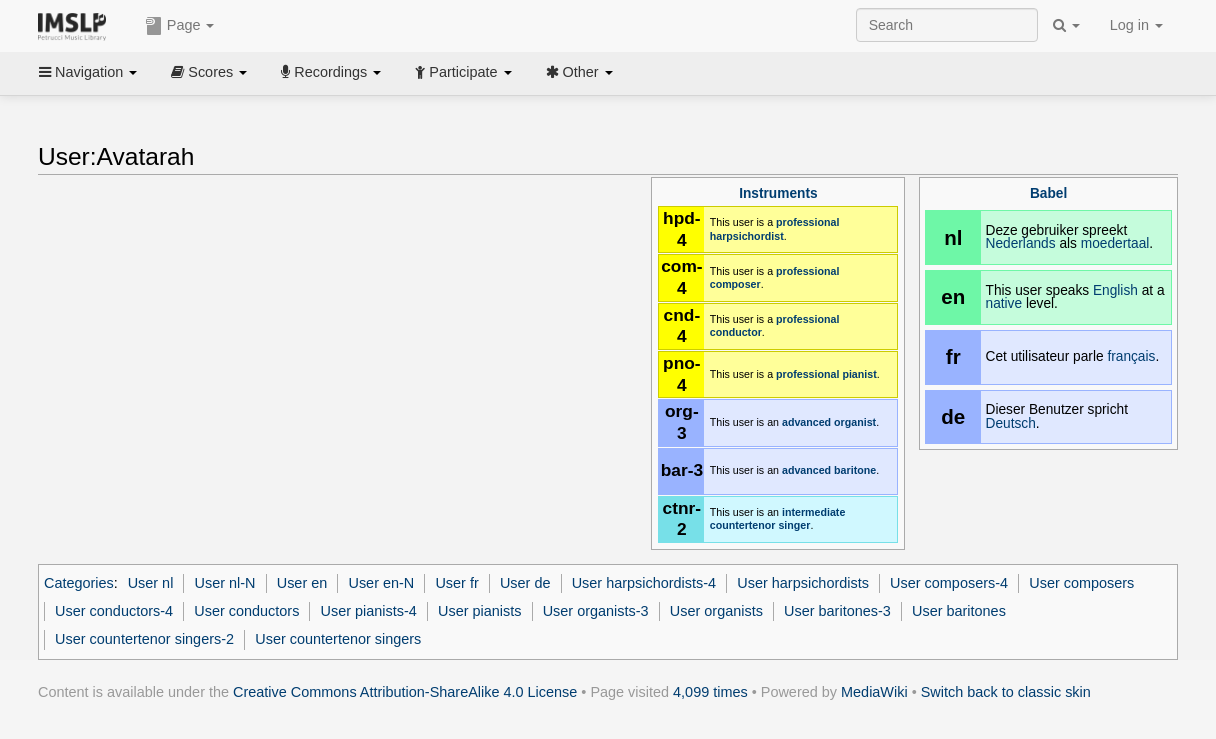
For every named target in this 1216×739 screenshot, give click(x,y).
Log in (1136, 25)
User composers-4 (949, 583)
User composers (1081, 583)
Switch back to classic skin (1006, 692)
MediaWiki (874, 692)
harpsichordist (747, 236)
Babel (1048, 193)
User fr (456, 583)
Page (180, 26)
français (1131, 356)
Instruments (778, 193)
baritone (855, 470)
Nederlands (1021, 243)
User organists (716, 611)
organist (855, 422)
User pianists (479, 611)
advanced (806, 422)
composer (735, 284)
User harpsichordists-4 (644, 583)
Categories (79, 583)
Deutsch (1011, 423)
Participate (463, 72)
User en (302, 583)
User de (525, 583)
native (1004, 303)
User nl (151, 583)
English (1115, 290)
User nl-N (225, 583)
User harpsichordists (803, 583)
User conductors (246, 611)
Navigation (88, 72)
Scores (209, 72)
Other (579, 72)
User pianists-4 (369, 611)
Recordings (331, 72)
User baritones (959, 611)
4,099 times (710, 692)
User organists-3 (596, 611)
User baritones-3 (837, 611)
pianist (859, 374)
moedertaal (1115, 243)
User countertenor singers (338, 639)
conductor (736, 332)
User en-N (381, 583)
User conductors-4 (114, 611)
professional (807, 222)
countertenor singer (760, 525)
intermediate (813, 512)
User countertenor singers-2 (144, 639)
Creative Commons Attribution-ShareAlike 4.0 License (405, 692)
